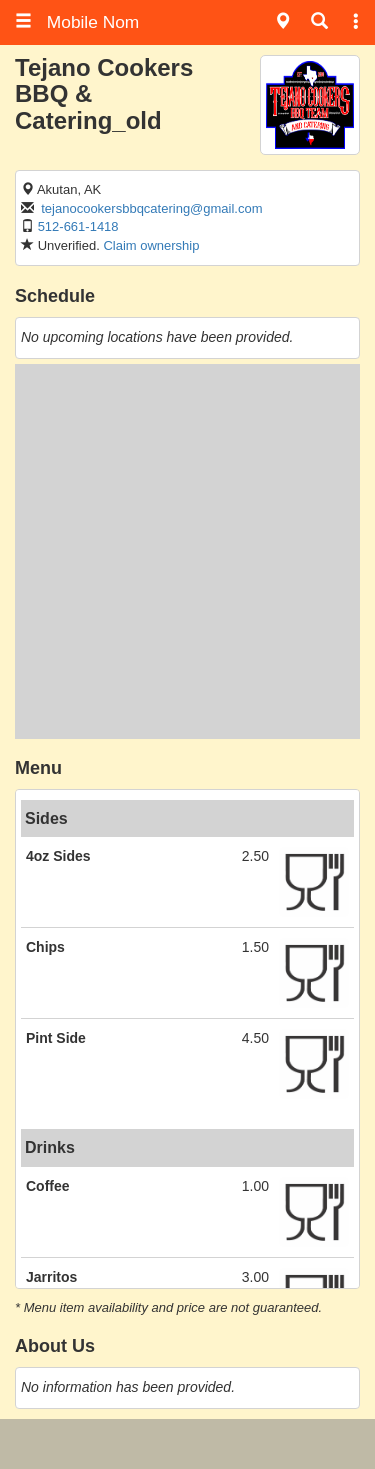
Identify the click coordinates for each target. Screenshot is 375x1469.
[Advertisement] (187, 551)
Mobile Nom (77, 22)
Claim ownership (151, 245)
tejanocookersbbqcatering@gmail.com (151, 208)
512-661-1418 (78, 226)
